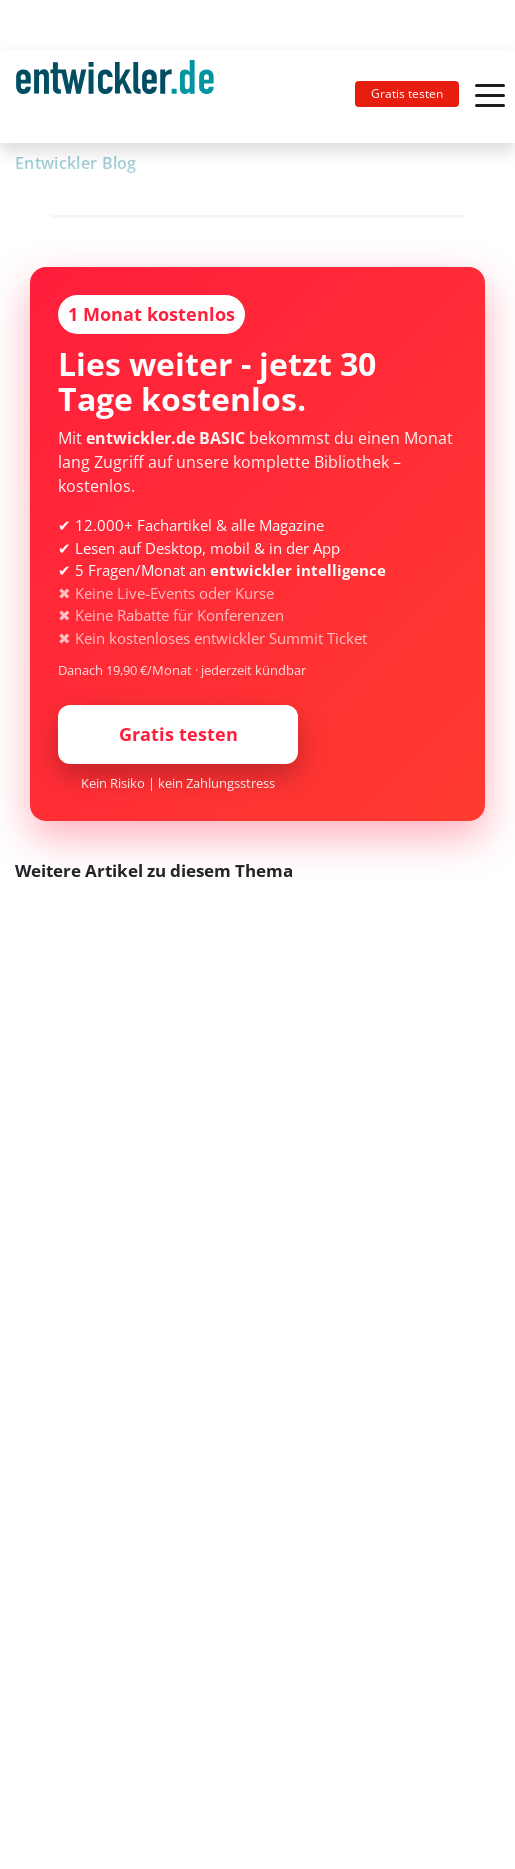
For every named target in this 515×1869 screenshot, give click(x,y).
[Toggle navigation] (123, 96)
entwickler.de (115, 100)
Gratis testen (407, 93)
